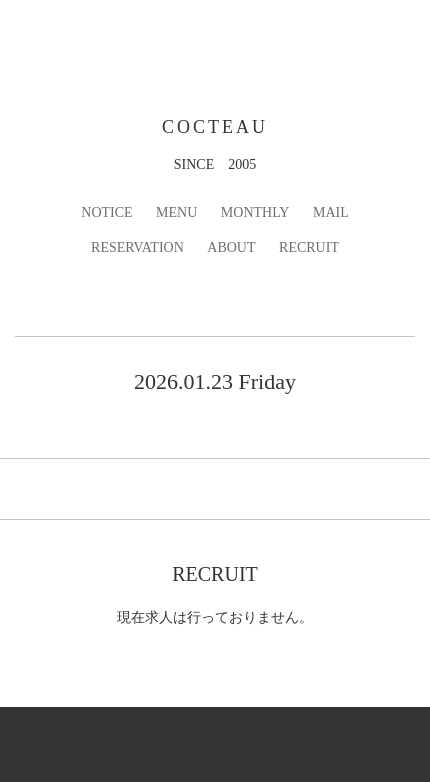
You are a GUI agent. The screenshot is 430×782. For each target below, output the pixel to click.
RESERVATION (137, 247)
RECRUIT (309, 247)
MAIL (331, 212)
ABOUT (231, 247)
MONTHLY (255, 212)
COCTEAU (215, 127)
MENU (176, 212)
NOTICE (106, 212)
